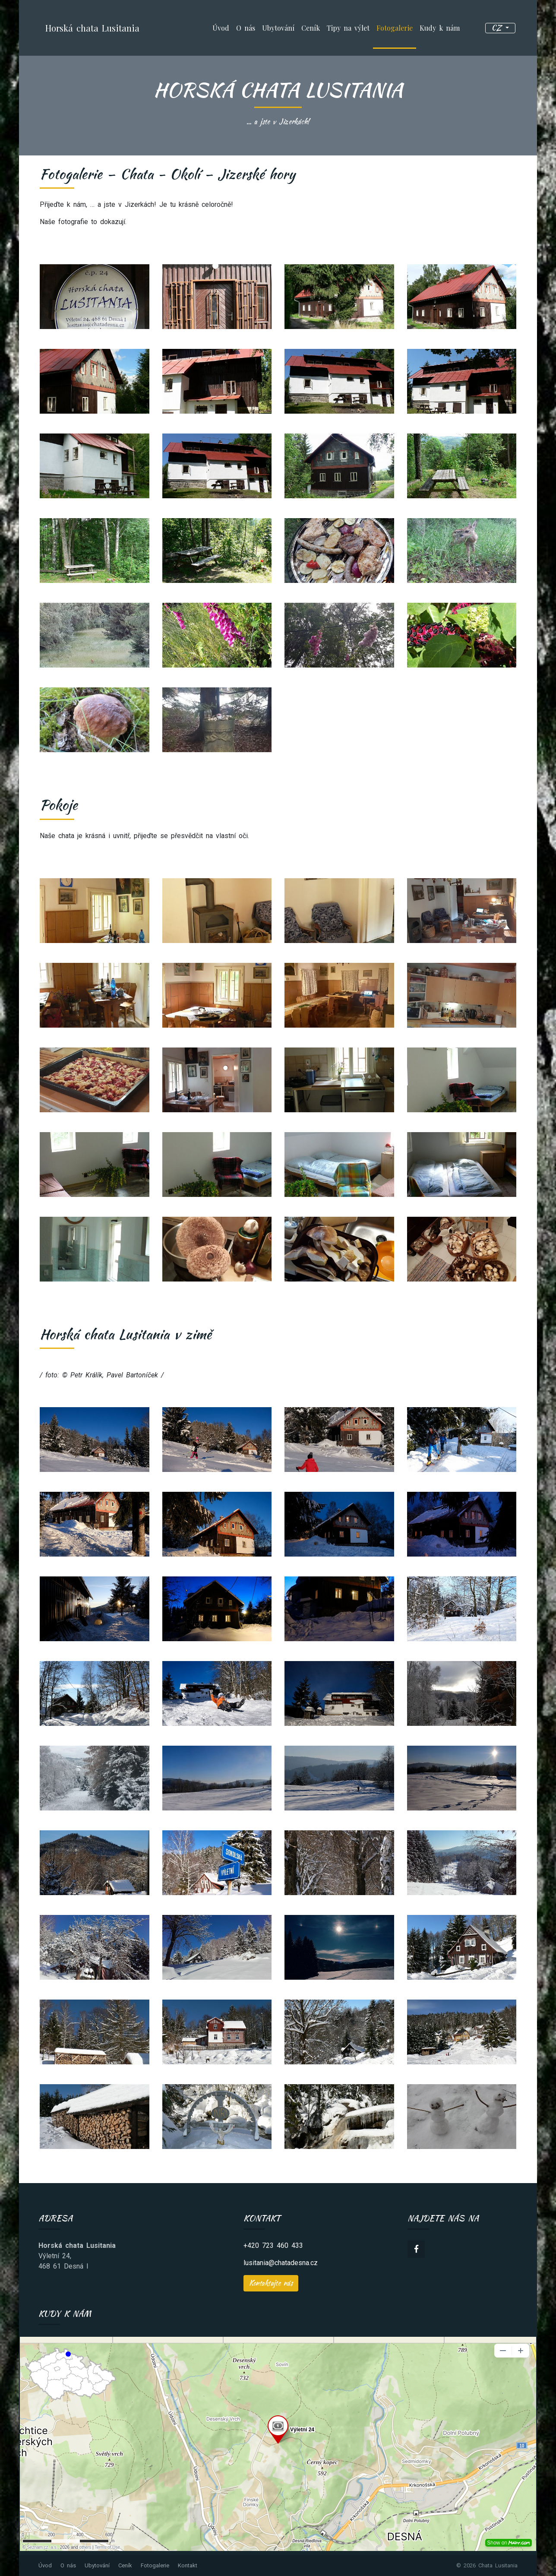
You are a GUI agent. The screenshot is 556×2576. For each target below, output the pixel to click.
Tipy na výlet (348, 27)
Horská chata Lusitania (92, 28)
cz (497, 28)
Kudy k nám (440, 27)
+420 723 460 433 (273, 2245)
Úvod (220, 27)
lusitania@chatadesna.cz (280, 2263)
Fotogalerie (394, 27)
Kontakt (187, 2565)
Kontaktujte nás (271, 2283)
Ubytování (278, 27)
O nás (245, 27)
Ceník (310, 27)
